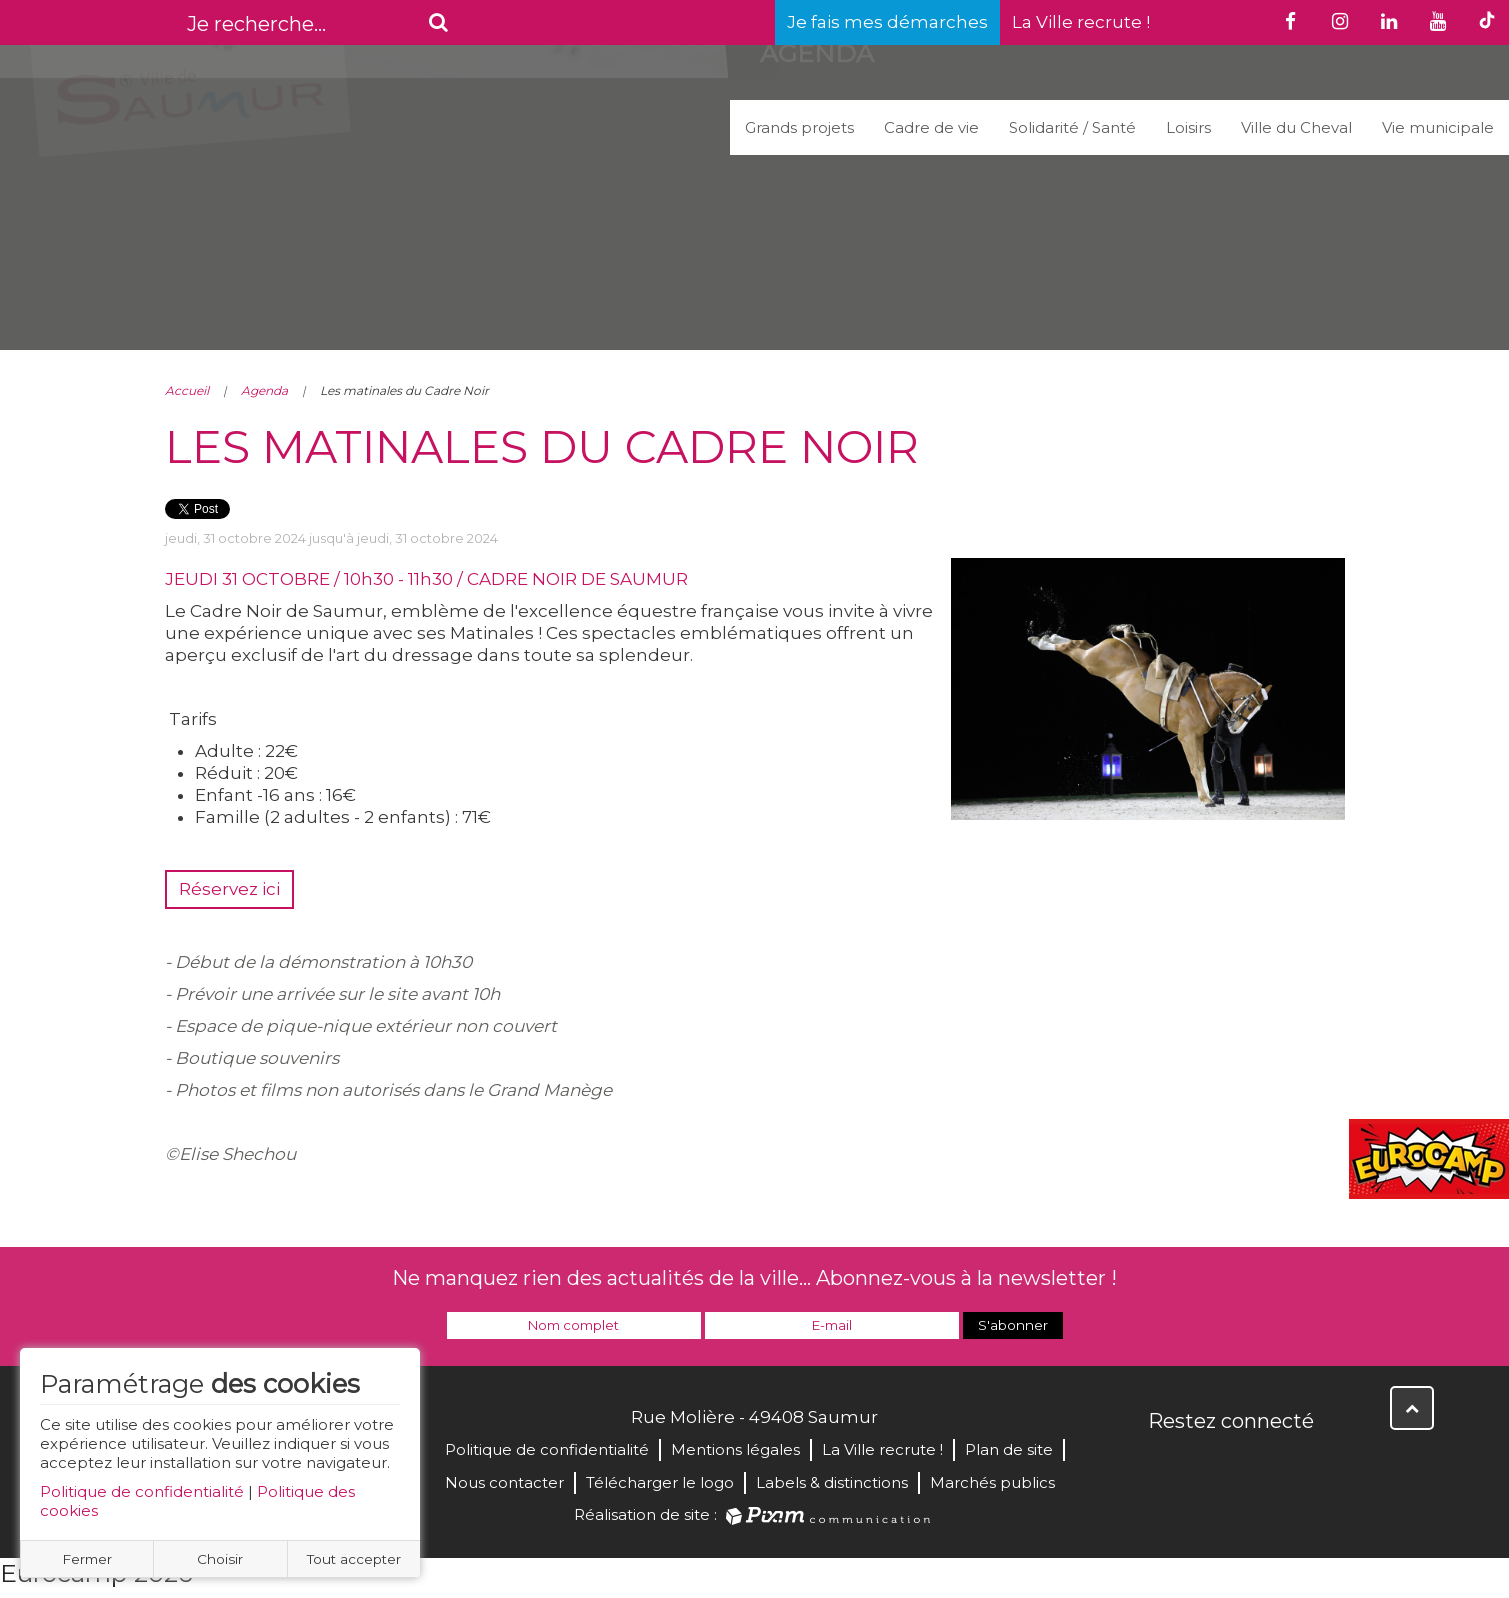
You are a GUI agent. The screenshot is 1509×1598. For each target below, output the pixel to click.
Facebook (1165, 1464)
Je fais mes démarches (887, 22)
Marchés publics (992, 1482)
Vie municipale (1438, 127)
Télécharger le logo (660, 1482)
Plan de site (1009, 1449)
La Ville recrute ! (1081, 22)
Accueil (187, 390)
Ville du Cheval (1296, 127)
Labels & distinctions (832, 1482)
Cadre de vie (931, 127)
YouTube (1253, 1464)
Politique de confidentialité (142, 1491)
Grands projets (799, 127)
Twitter (1209, 1464)
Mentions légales (735, 1449)
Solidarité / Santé (1072, 127)
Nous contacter (504, 1482)
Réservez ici (229, 889)
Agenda (264, 390)
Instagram (1297, 1464)
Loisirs (1188, 127)
